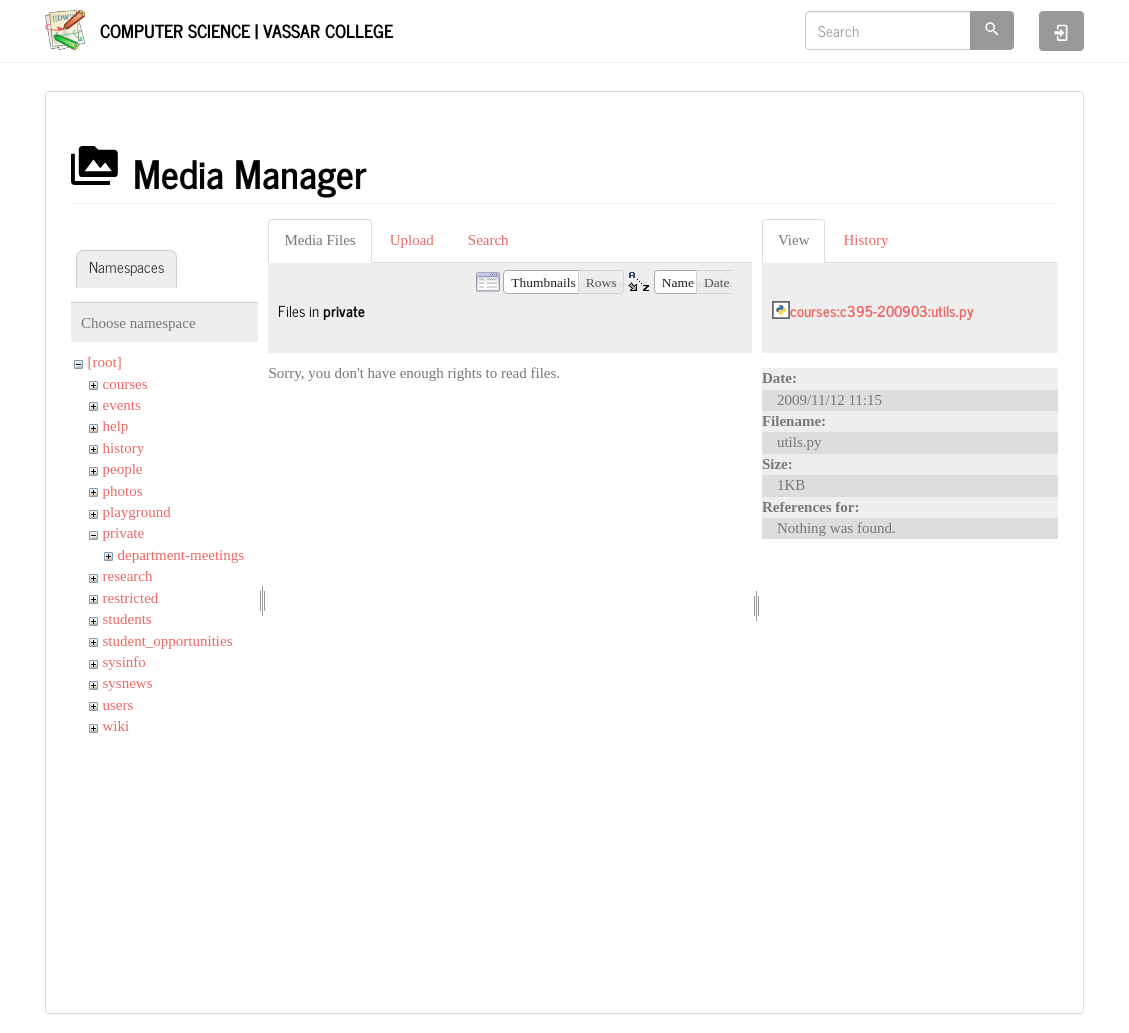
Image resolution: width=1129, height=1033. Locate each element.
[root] (105, 362)
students (127, 619)
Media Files (319, 240)
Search (488, 240)
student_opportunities (168, 641)
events (122, 405)
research (128, 576)
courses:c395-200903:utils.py (882, 310)
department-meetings (181, 555)
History (865, 240)
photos (123, 491)
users (118, 705)
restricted (131, 598)
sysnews (128, 683)
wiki (116, 726)
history (124, 448)
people (123, 469)
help (116, 426)
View (794, 240)
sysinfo (124, 662)
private (124, 533)
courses (125, 384)
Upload (412, 240)
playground (137, 512)
